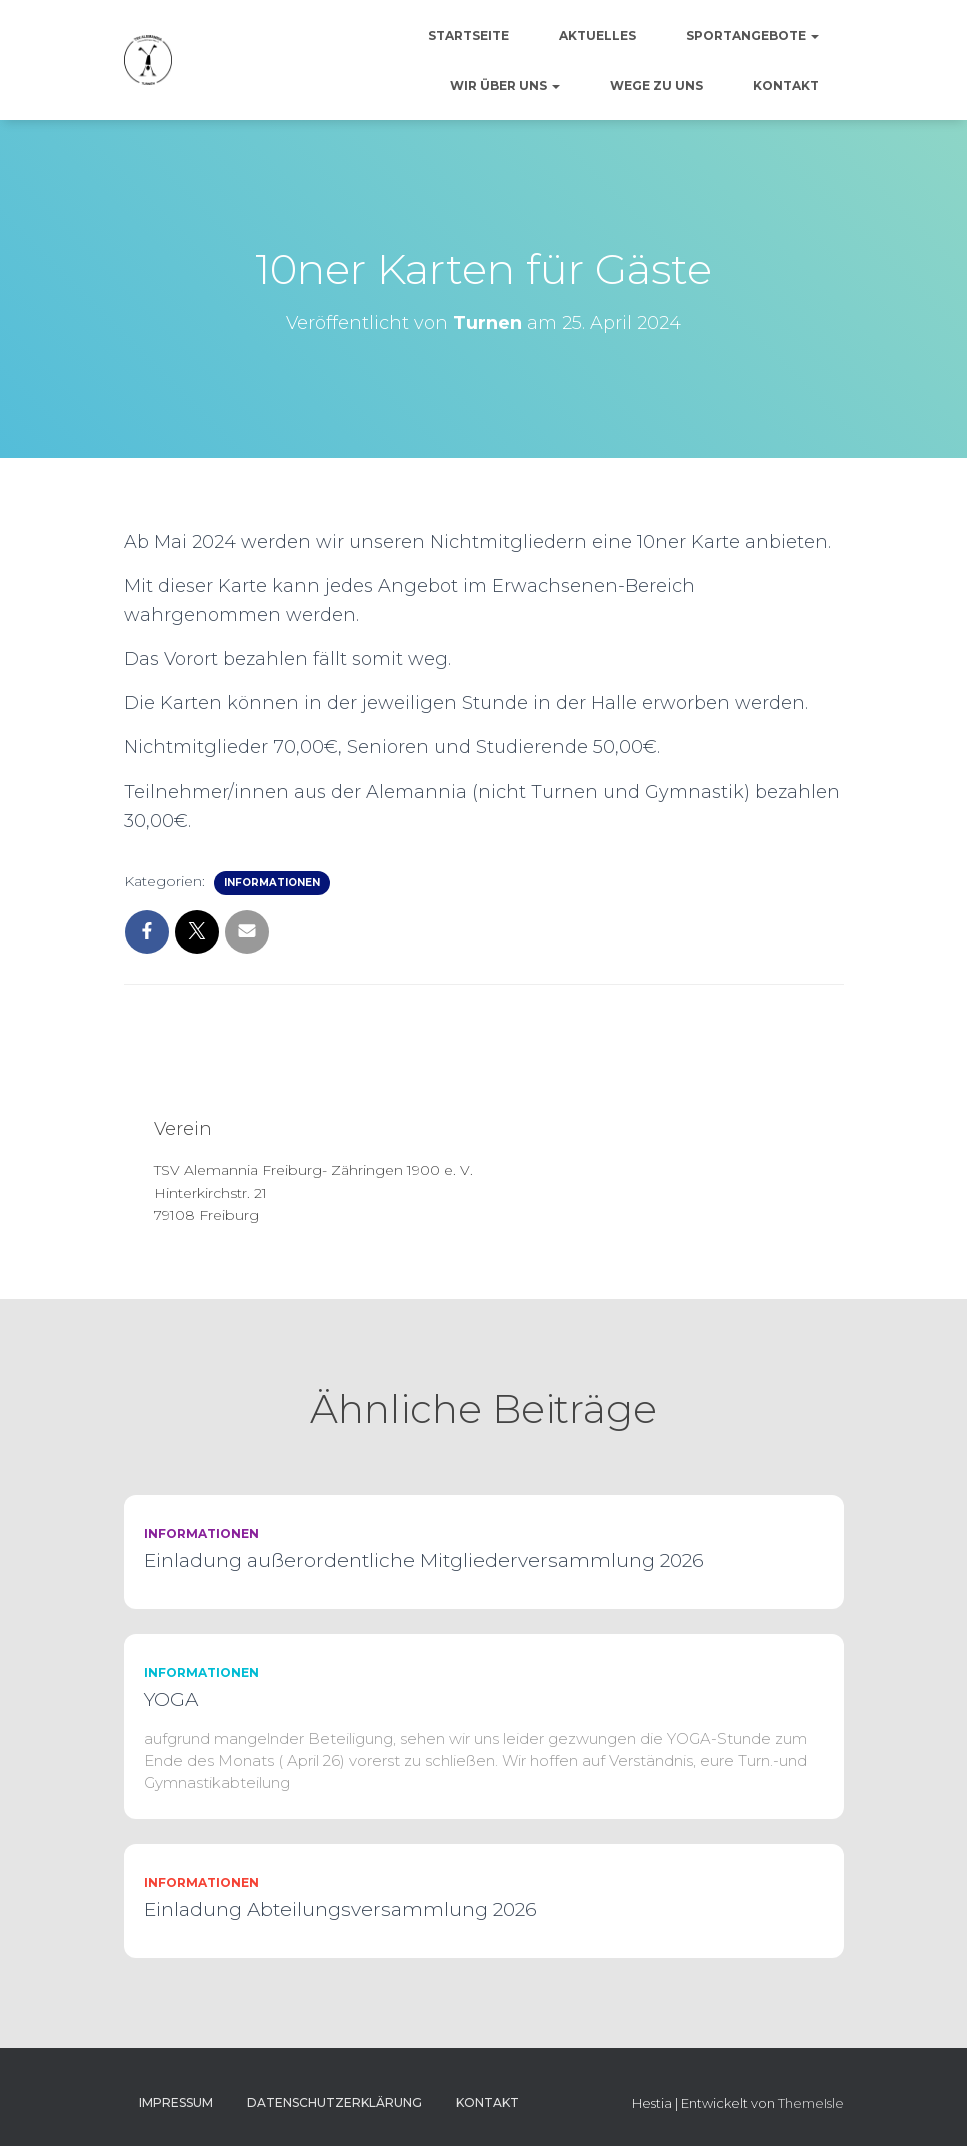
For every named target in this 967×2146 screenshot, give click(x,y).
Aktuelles (597, 35)
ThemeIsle (811, 2103)
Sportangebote (752, 35)
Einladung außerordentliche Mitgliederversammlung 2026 (424, 1560)
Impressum (176, 2102)
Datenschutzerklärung (334, 2102)
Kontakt (786, 85)
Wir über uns (505, 85)
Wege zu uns (656, 85)
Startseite (468, 35)
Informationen (272, 882)
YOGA (171, 1699)
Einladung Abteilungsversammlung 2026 (340, 1909)
